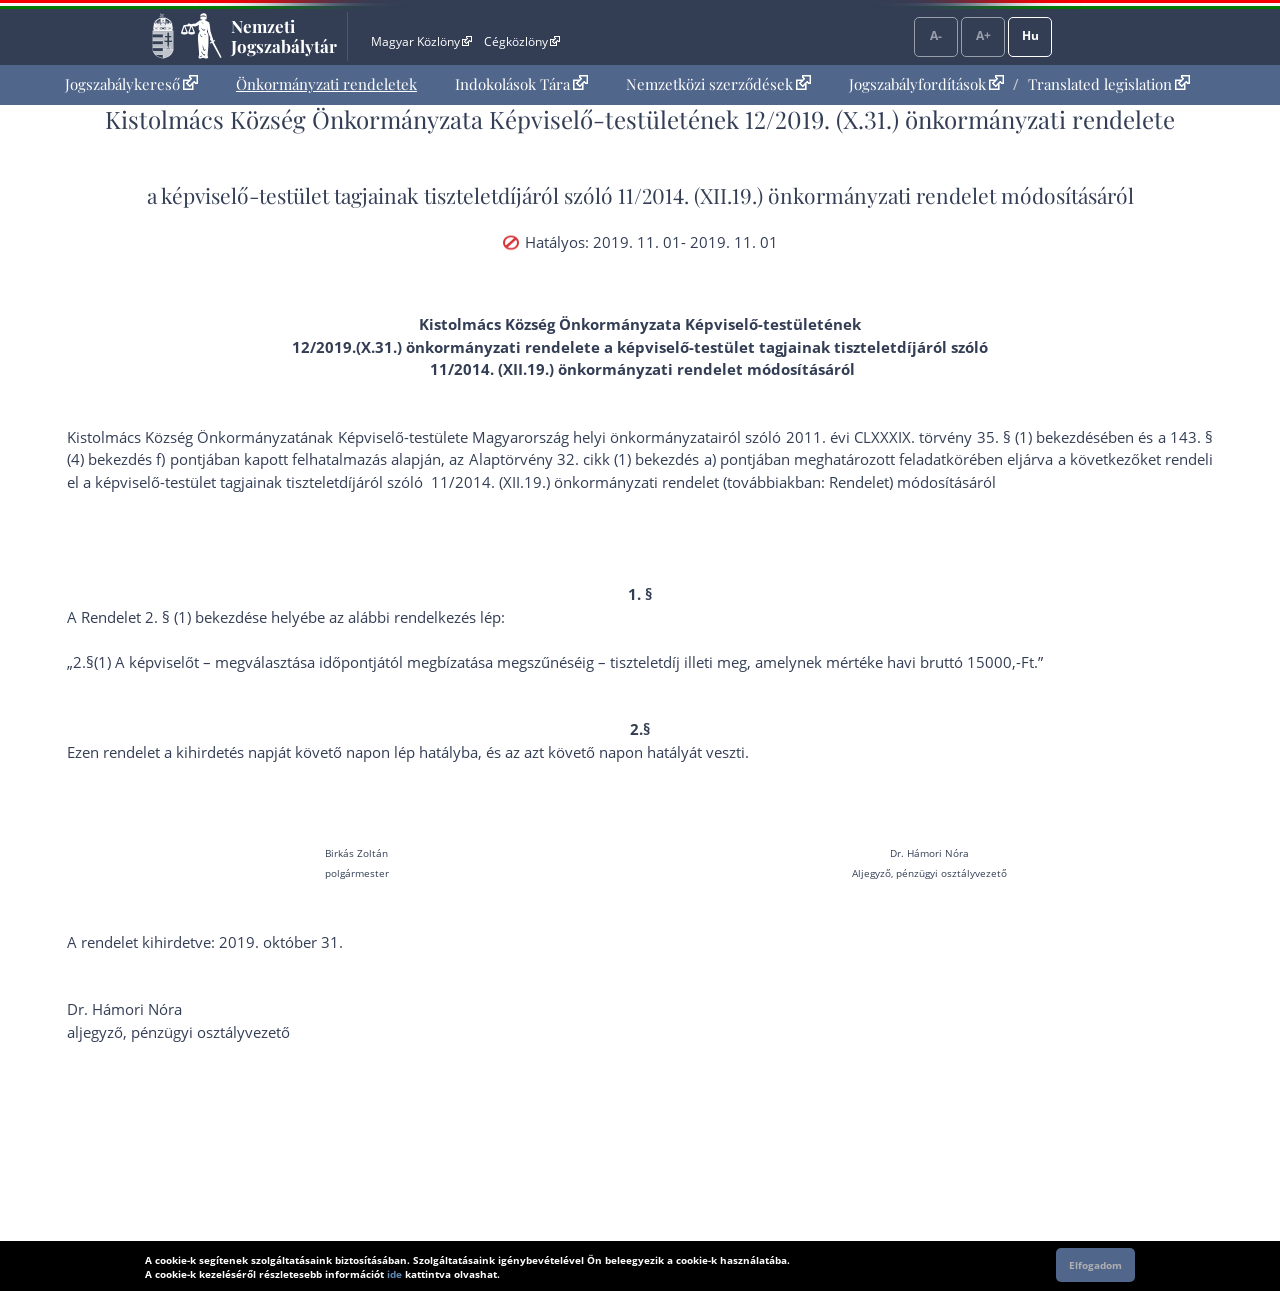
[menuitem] (131, 84)
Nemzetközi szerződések (718, 84)
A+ (983, 35)
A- (936, 35)
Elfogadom (1095, 1265)
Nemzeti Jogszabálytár (284, 36)
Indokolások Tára (521, 84)
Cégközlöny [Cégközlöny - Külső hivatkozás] (522, 41)
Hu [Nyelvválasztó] (1030, 35)
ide (394, 1274)
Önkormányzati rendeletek (326, 84)
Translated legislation (1109, 84)
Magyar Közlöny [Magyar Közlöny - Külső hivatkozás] (421, 41)
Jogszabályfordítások (926, 84)
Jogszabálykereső (131, 84)
